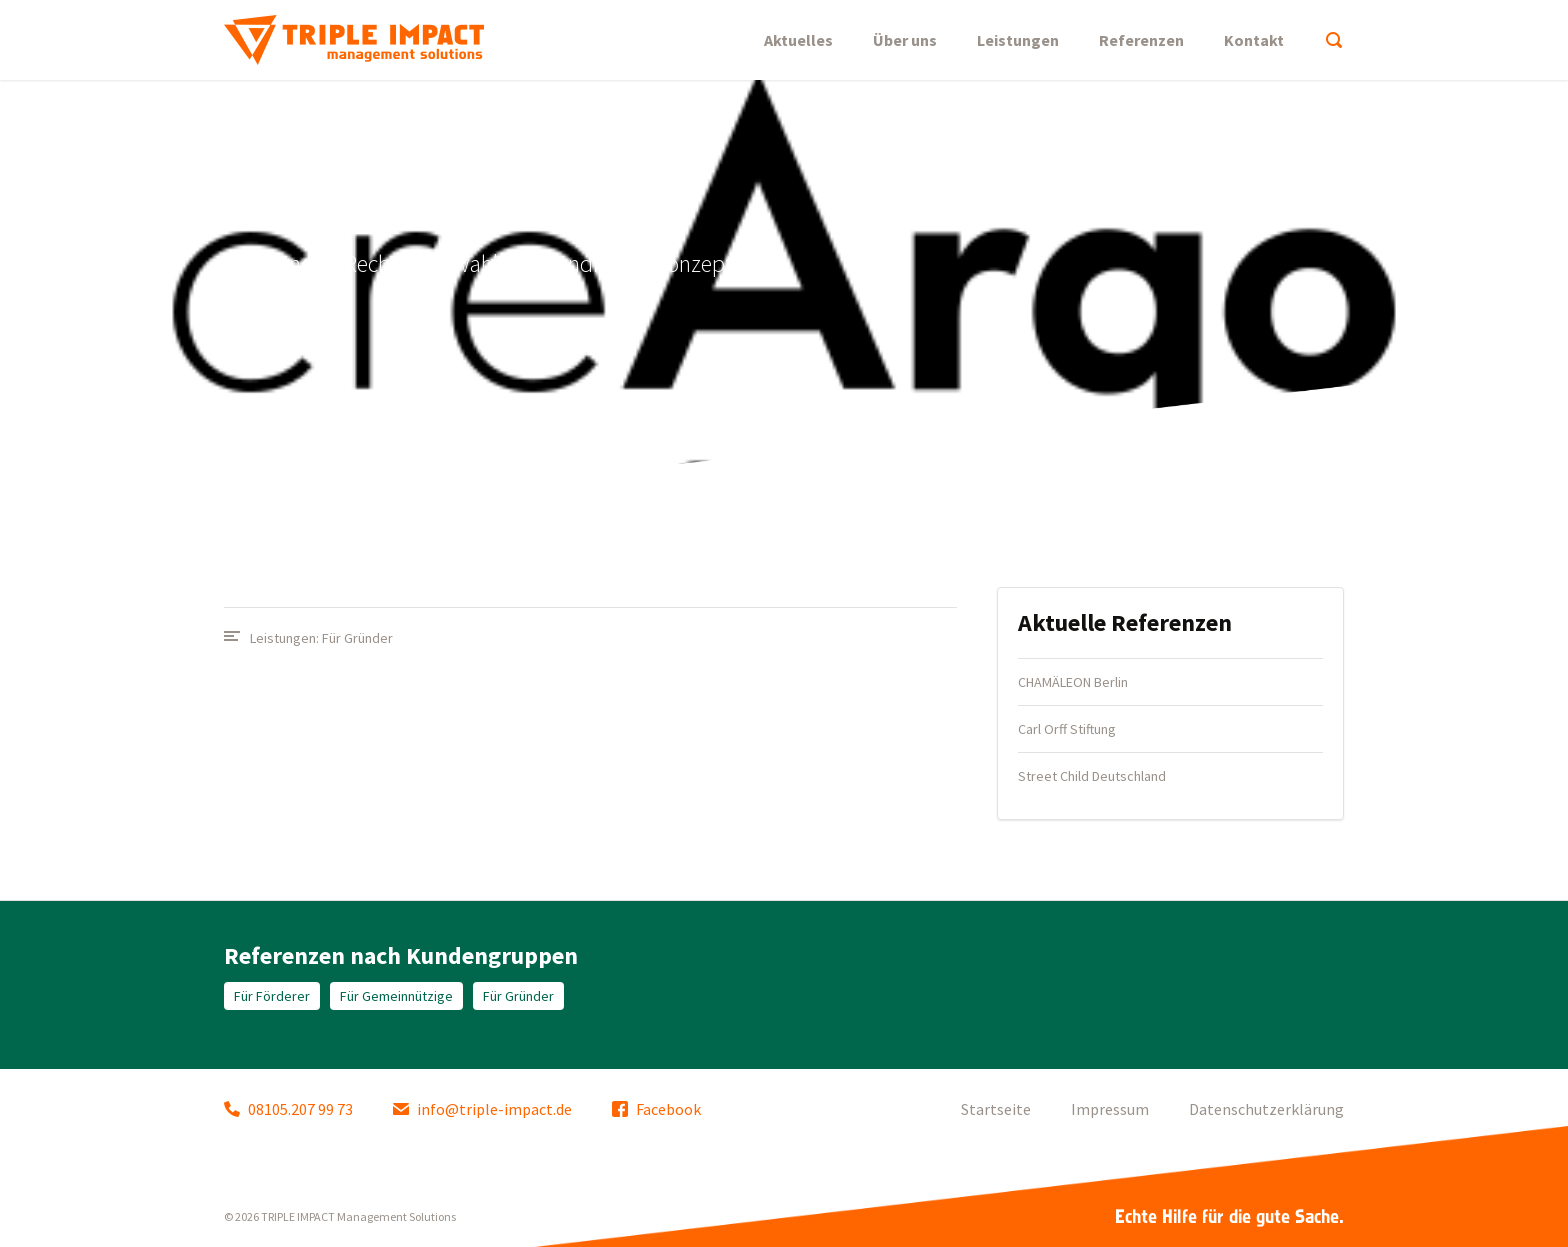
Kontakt (1254, 40)
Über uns (905, 40)
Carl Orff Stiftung (1067, 729)
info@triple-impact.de (482, 1109)
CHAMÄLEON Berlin (1073, 682)
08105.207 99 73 (288, 1109)
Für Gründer (357, 638)
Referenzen (1141, 40)
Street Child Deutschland (1092, 776)
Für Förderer (272, 996)
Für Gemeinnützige (396, 996)
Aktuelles (798, 40)
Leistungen (1018, 40)
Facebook (656, 1109)
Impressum (1110, 1109)
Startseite (996, 1109)
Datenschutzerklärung (1266, 1109)
